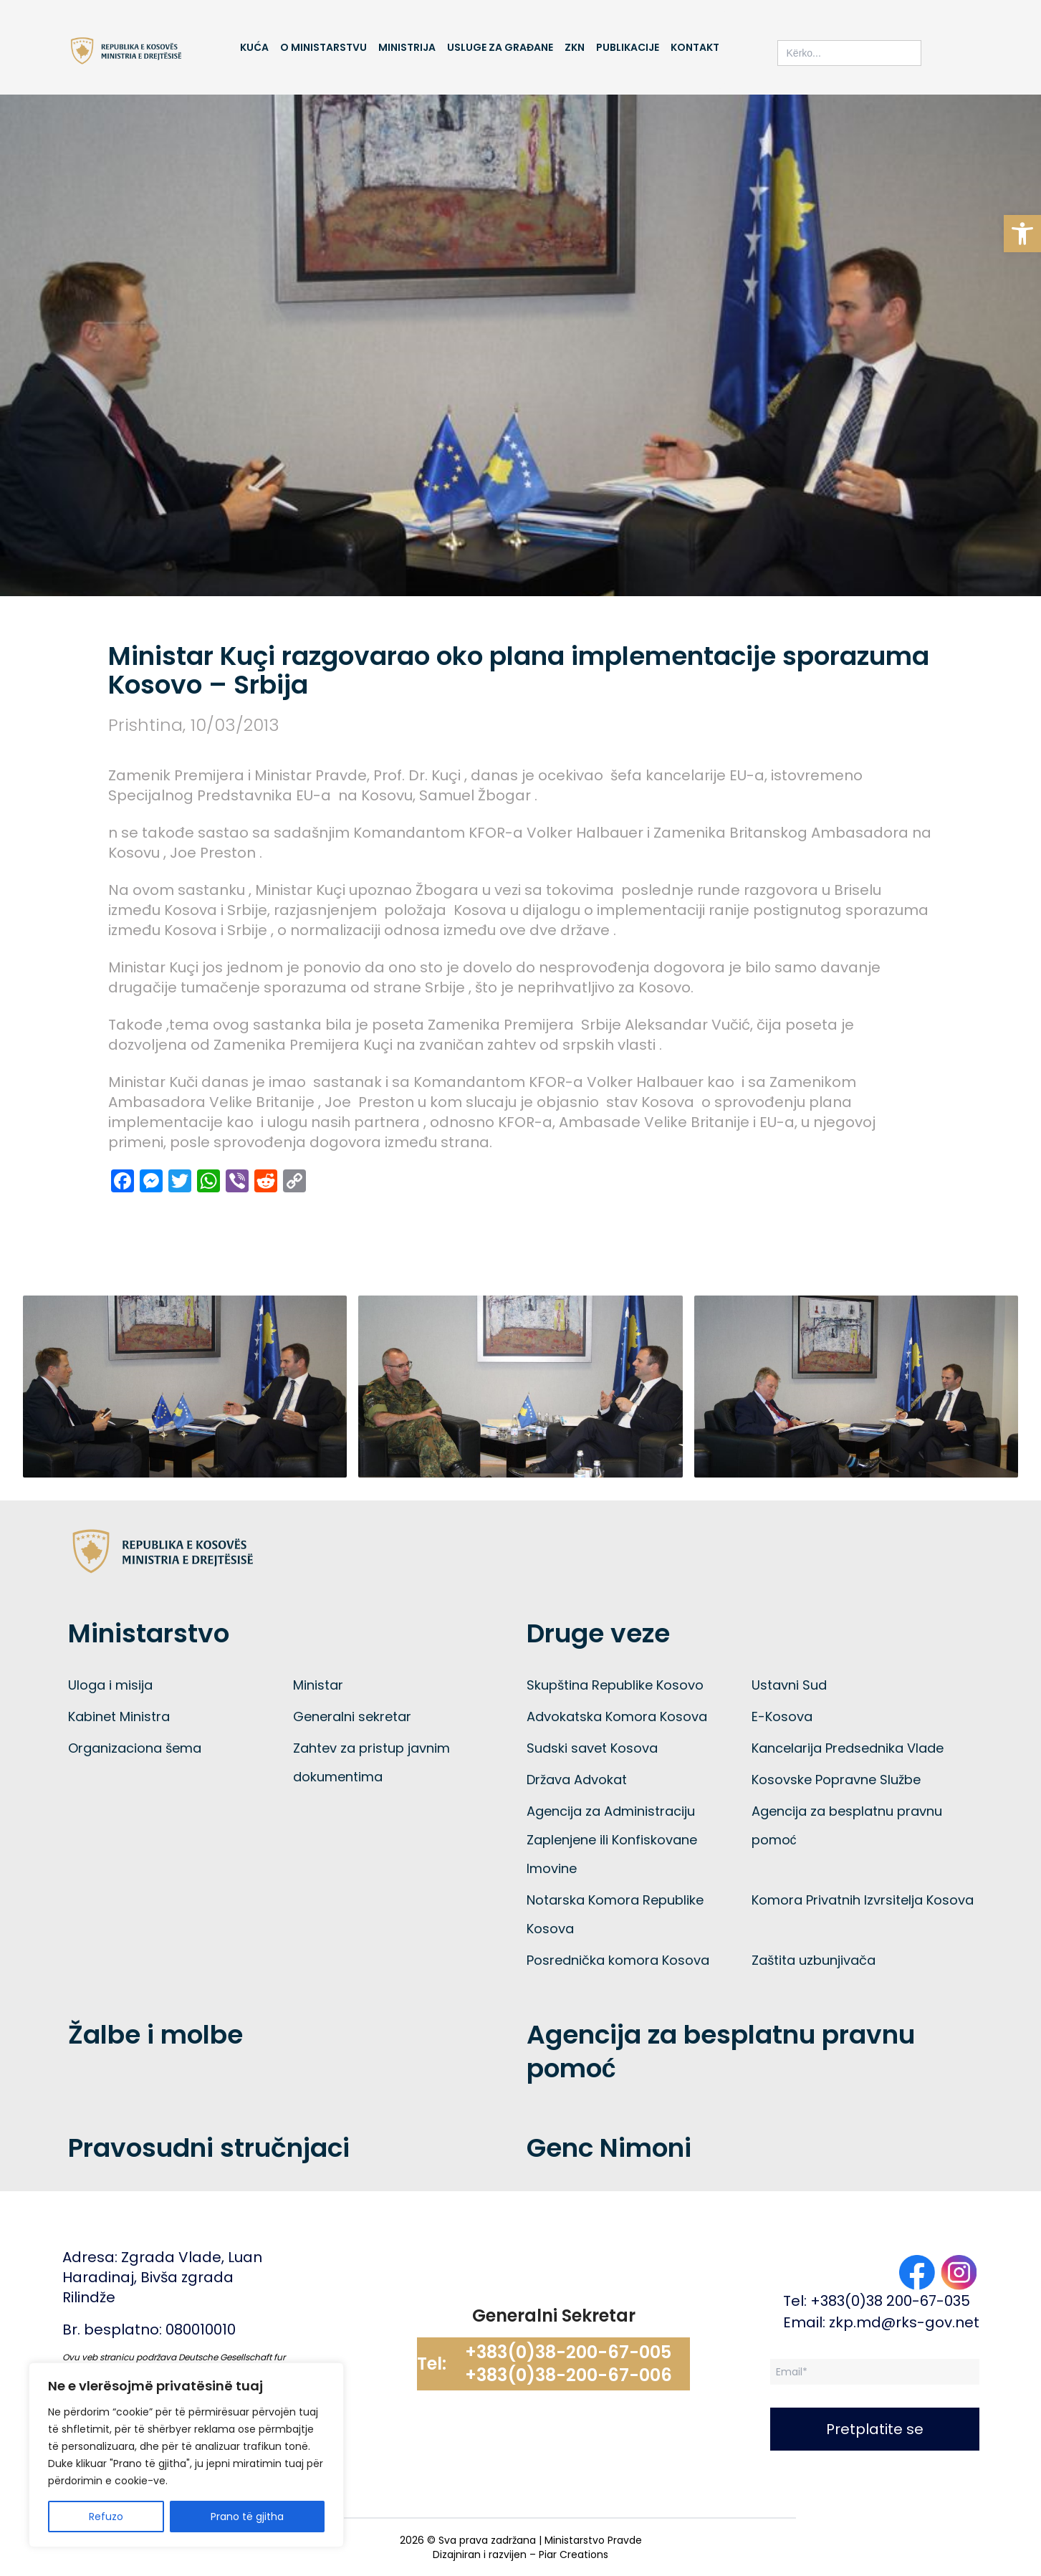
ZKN (575, 47)
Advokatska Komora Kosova (617, 1716)
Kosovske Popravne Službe (836, 1780)
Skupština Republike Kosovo (615, 1685)
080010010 (200, 2329)
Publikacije (627, 47)
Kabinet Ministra (119, 1716)
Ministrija (407, 47)
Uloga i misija (110, 1685)
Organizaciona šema (134, 1748)
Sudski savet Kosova (592, 1748)
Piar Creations (573, 2554)
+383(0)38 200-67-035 (890, 2301)
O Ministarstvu (323, 47)
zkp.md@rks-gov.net (904, 2322)
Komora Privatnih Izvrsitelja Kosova (863, 1900)
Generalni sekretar (352, 1716)
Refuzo (106, 2516)
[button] (1022, 233)
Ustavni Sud (789, 1685)
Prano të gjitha (247, 2516)
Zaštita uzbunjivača (814, 1960)
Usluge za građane (500, 47)
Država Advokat (577, 1780)
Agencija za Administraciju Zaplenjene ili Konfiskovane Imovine (612, 1839)
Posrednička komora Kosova (618, 1960)
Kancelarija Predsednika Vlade (848, 1748)
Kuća (254, 47)
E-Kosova (782, 1716)
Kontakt (695, 47)
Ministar (318, 1685)
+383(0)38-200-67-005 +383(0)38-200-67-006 (568, 2364)
